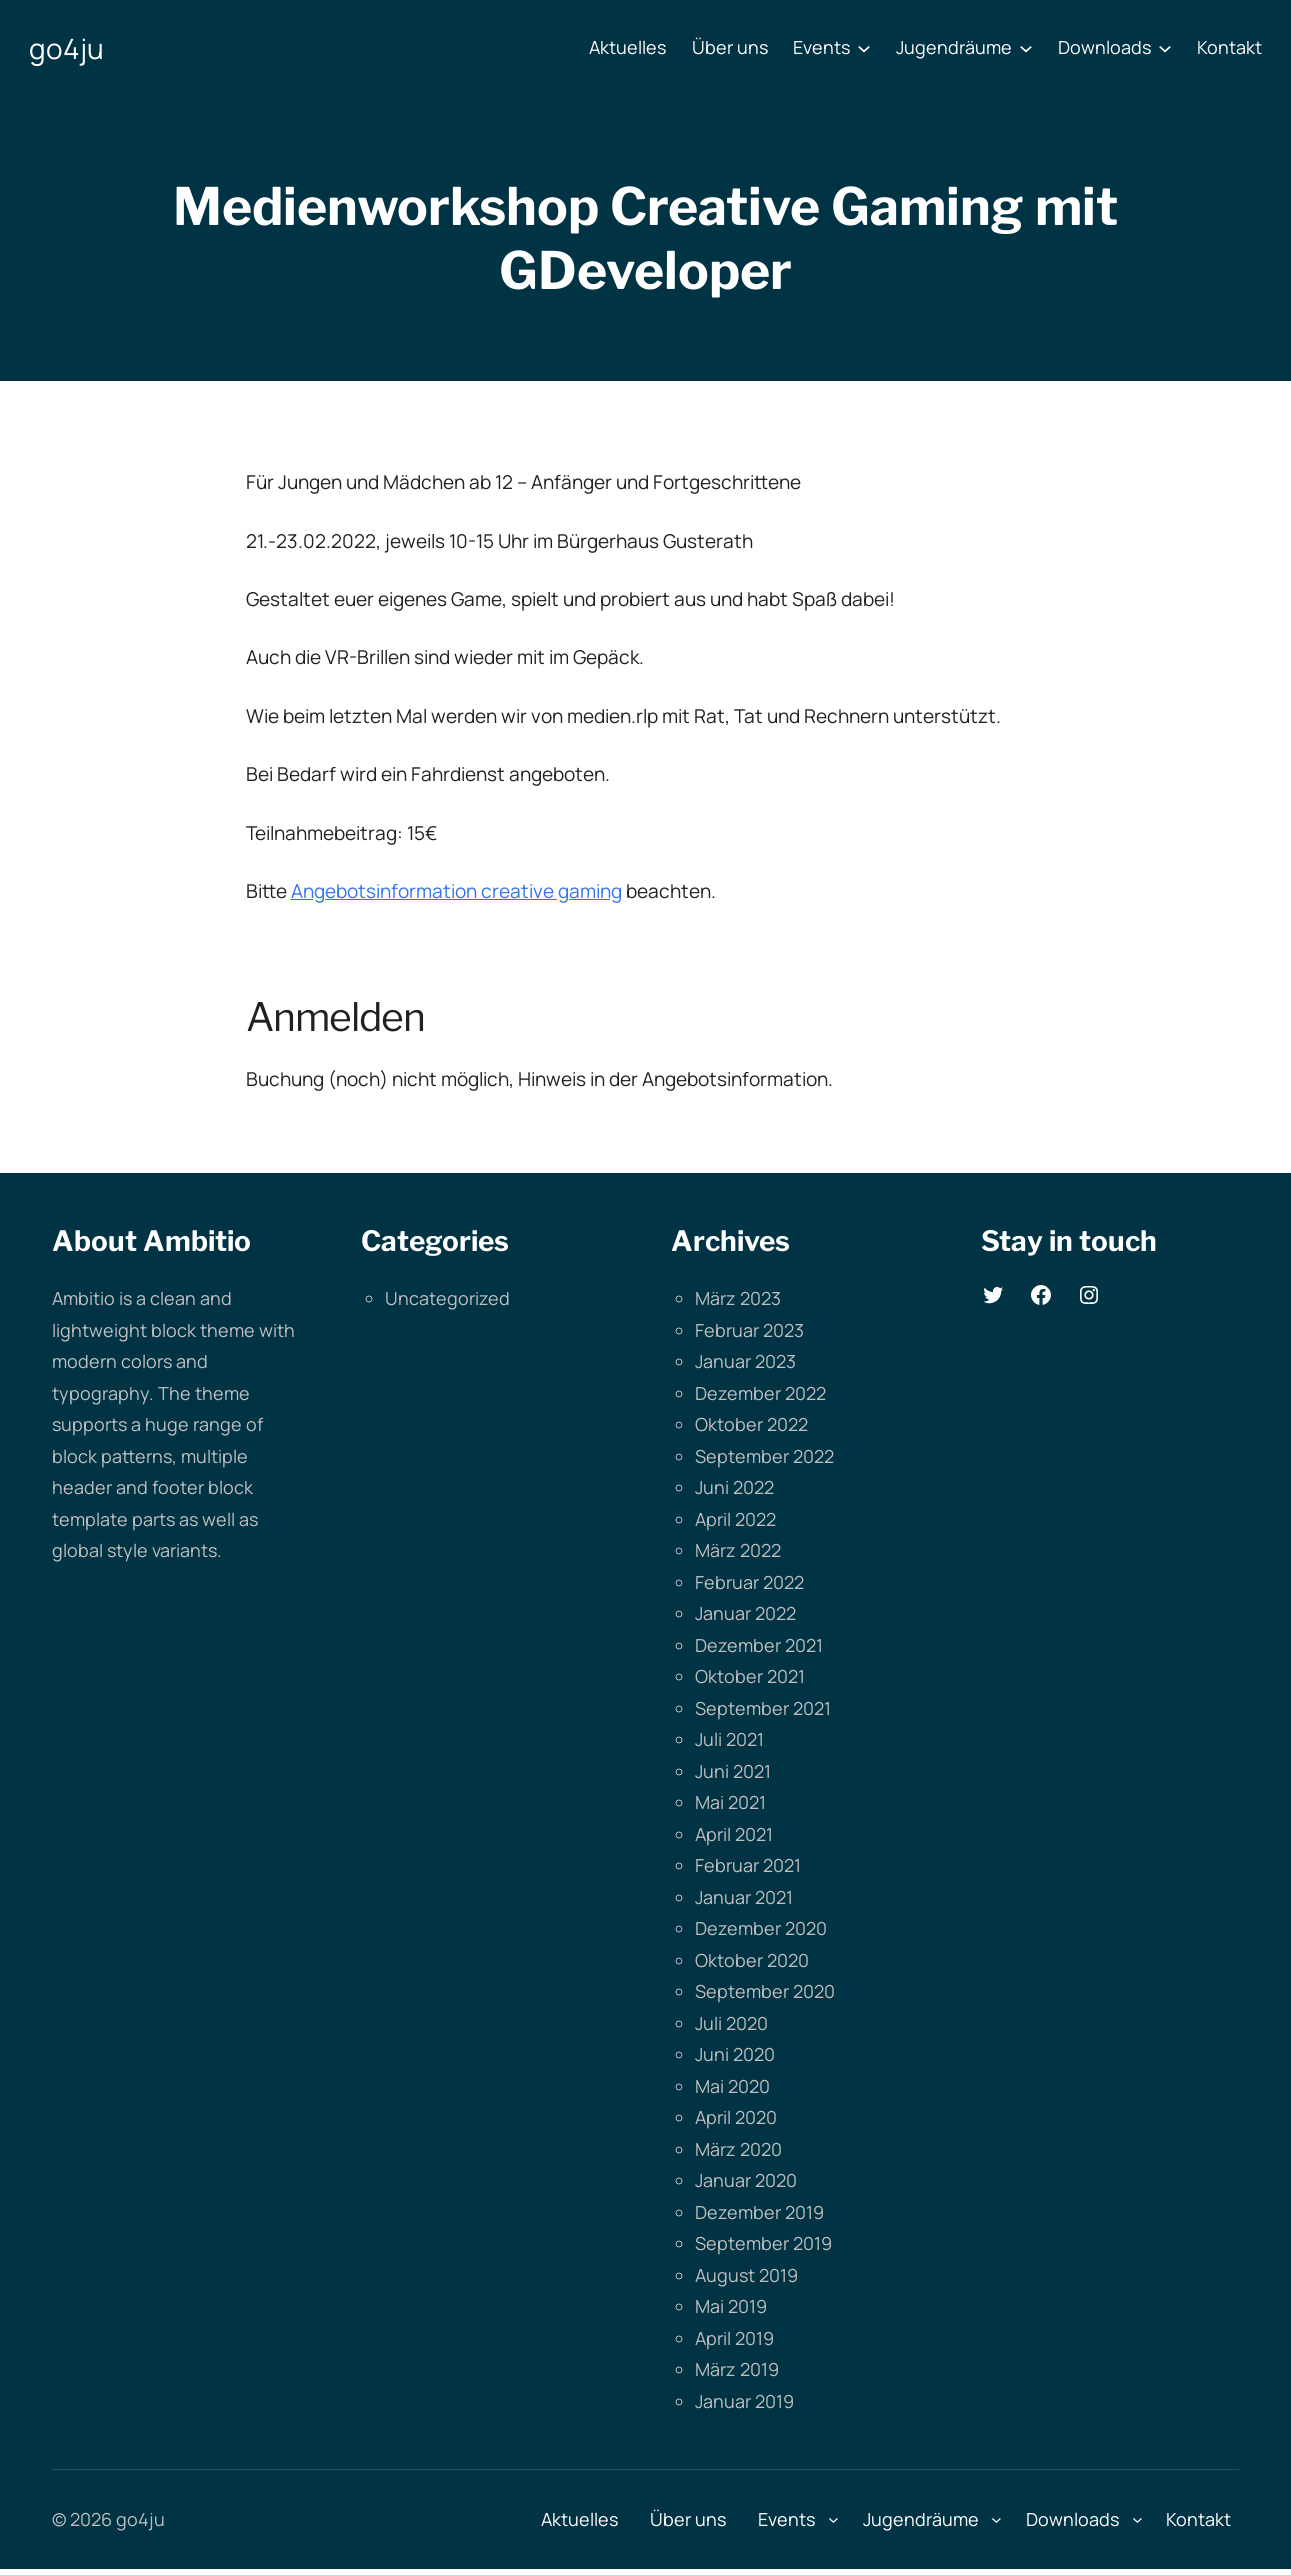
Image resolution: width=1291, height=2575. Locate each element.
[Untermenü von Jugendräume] (1026, 48)
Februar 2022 (749, 1582)
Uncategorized (447, 1298)
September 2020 (765, 1991)
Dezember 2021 (759, 1645)
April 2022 (735, 1519)
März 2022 (738, 1550)
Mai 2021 (730, 1802)
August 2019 (746, 2275)
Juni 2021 (733, 1771)
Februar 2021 (748, 1865)
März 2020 (738, 2149)
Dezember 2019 (759, 2212)
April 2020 (736, 2117)
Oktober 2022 (751, 1424)
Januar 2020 (746, 2180)
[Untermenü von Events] (864, 48)
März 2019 (737, 2369)
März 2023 (738, 1298)
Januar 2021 (744, 1897)
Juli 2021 (729, 1739)
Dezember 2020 (761, 1928)
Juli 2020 (731, 2023)
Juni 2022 (734, 1487)
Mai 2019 (731, 2306)
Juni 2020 (735, 2054)
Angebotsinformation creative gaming (456, 891)
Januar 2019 (744, 2401)
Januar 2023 (745, 1361)
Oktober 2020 (752, 1960)
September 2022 (764, 1456)
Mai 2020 (732, 2086)
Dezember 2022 (760, 1393)
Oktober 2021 (750, 1676)
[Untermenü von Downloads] (1165, 48)
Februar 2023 (749, 1330)
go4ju (66, 48)
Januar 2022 (745, 1613)
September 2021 (763, 1708)
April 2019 (734, 2338)
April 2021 (734, 1834)
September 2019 (763, 2243)
